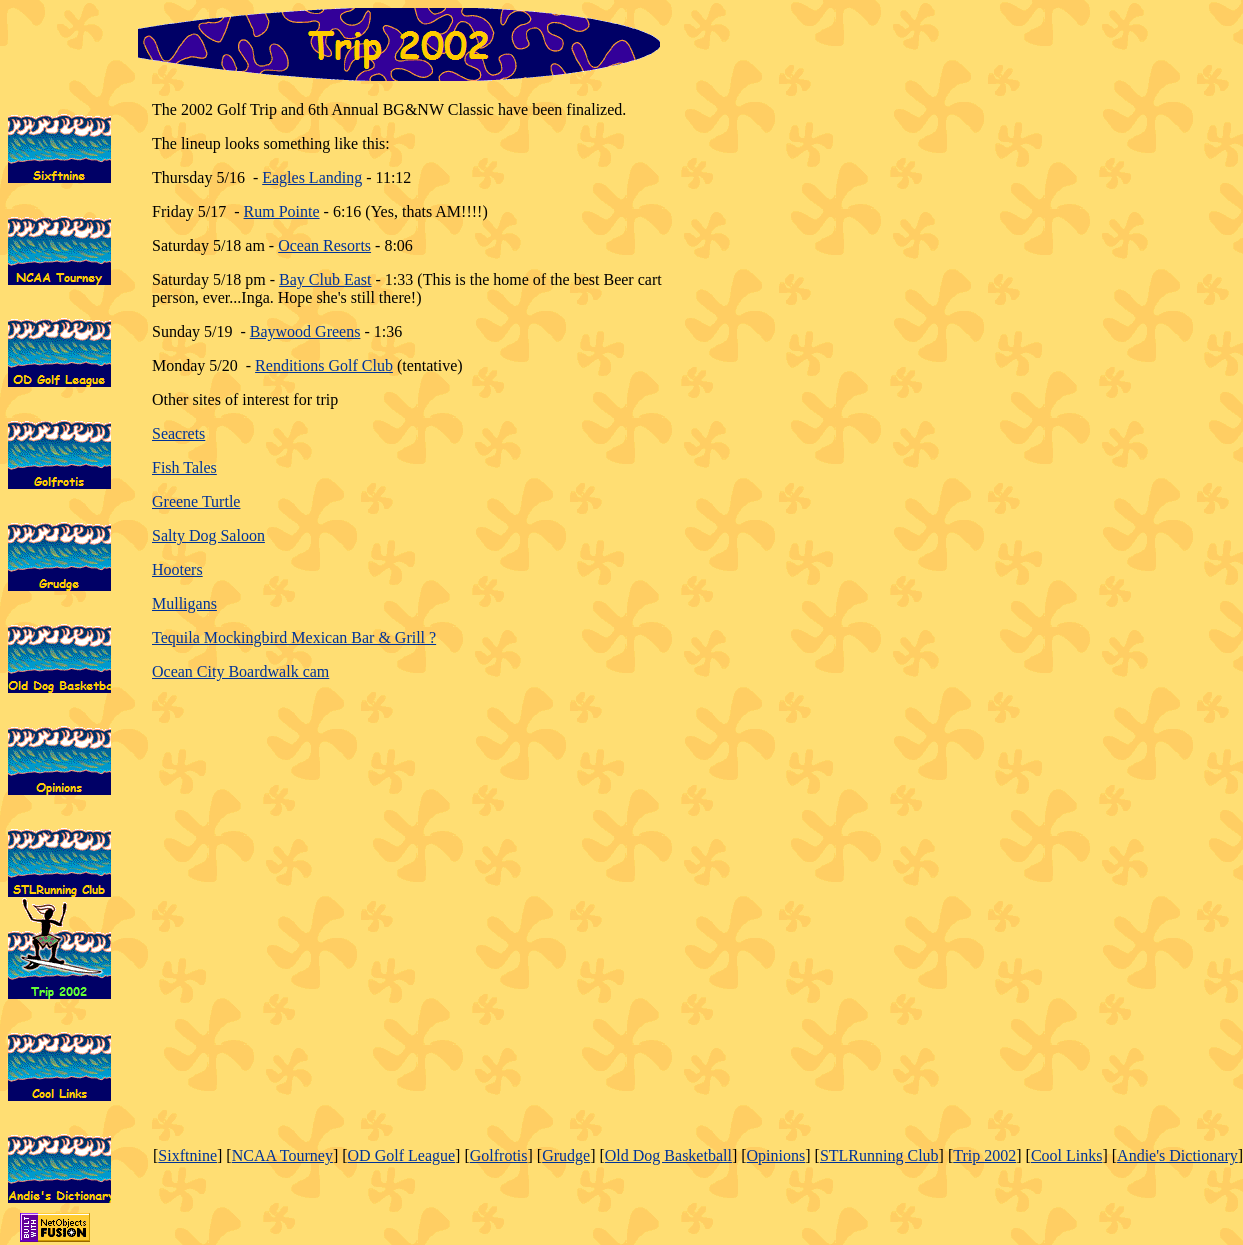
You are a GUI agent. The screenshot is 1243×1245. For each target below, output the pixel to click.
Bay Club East (325, 279)
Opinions (776, 1155)
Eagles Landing (312, 177)
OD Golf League (402, 1155)
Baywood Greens (305, 331)
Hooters (177, 569)
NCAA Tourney (282, 1155)
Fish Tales (184, 467)
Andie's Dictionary (1177, 1155)
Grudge (566, 1155)
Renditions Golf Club (324, 365)
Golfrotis (499, 1155)
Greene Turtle (196, 501)
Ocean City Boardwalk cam (240, 671)
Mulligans (184, 603)
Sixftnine (187, 1155)
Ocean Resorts (324, 245)
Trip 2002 (984, 1155)
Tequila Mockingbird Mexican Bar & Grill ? (294, 637)
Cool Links (1067, 1155)
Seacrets (178, 433)
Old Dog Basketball (668, 1155)
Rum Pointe (282, 211)
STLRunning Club (879, 1155)
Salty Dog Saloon (208, 535)
